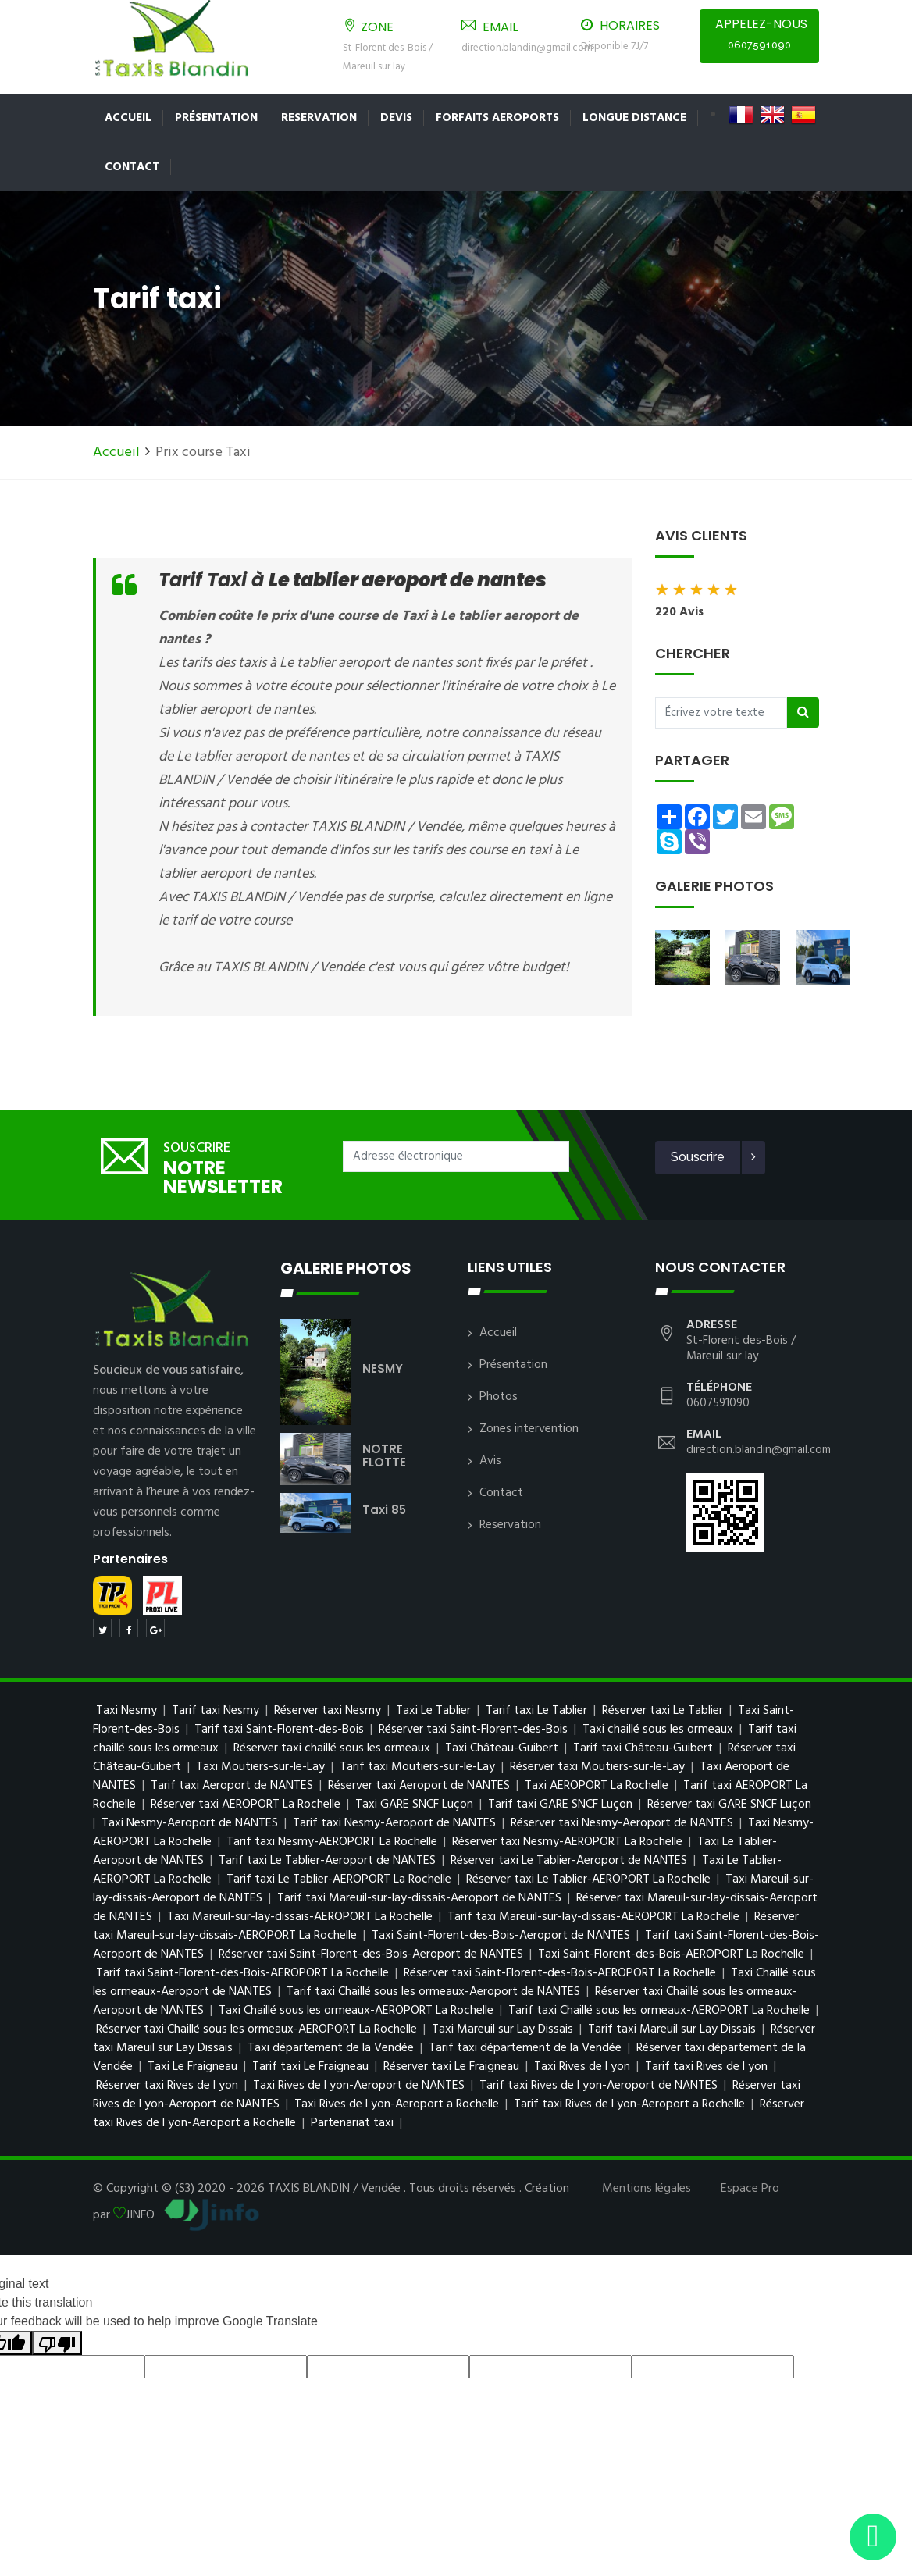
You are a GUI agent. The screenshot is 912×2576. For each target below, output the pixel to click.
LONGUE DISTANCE (634, 118)
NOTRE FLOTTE (384, 1455)
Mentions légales (646, 2189)
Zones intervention (529, 1429)
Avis (490, 1461)
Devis (396, 118)
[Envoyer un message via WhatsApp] (873, 2537)
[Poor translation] (57, 2343)
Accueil (128, 118)
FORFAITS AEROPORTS (497, 118)
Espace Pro (750, 2189)
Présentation (216, 118)
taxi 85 (384, 1510)
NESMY (382, 1368)
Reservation (319, 118)
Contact (132, 167)
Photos (498, 1397)
